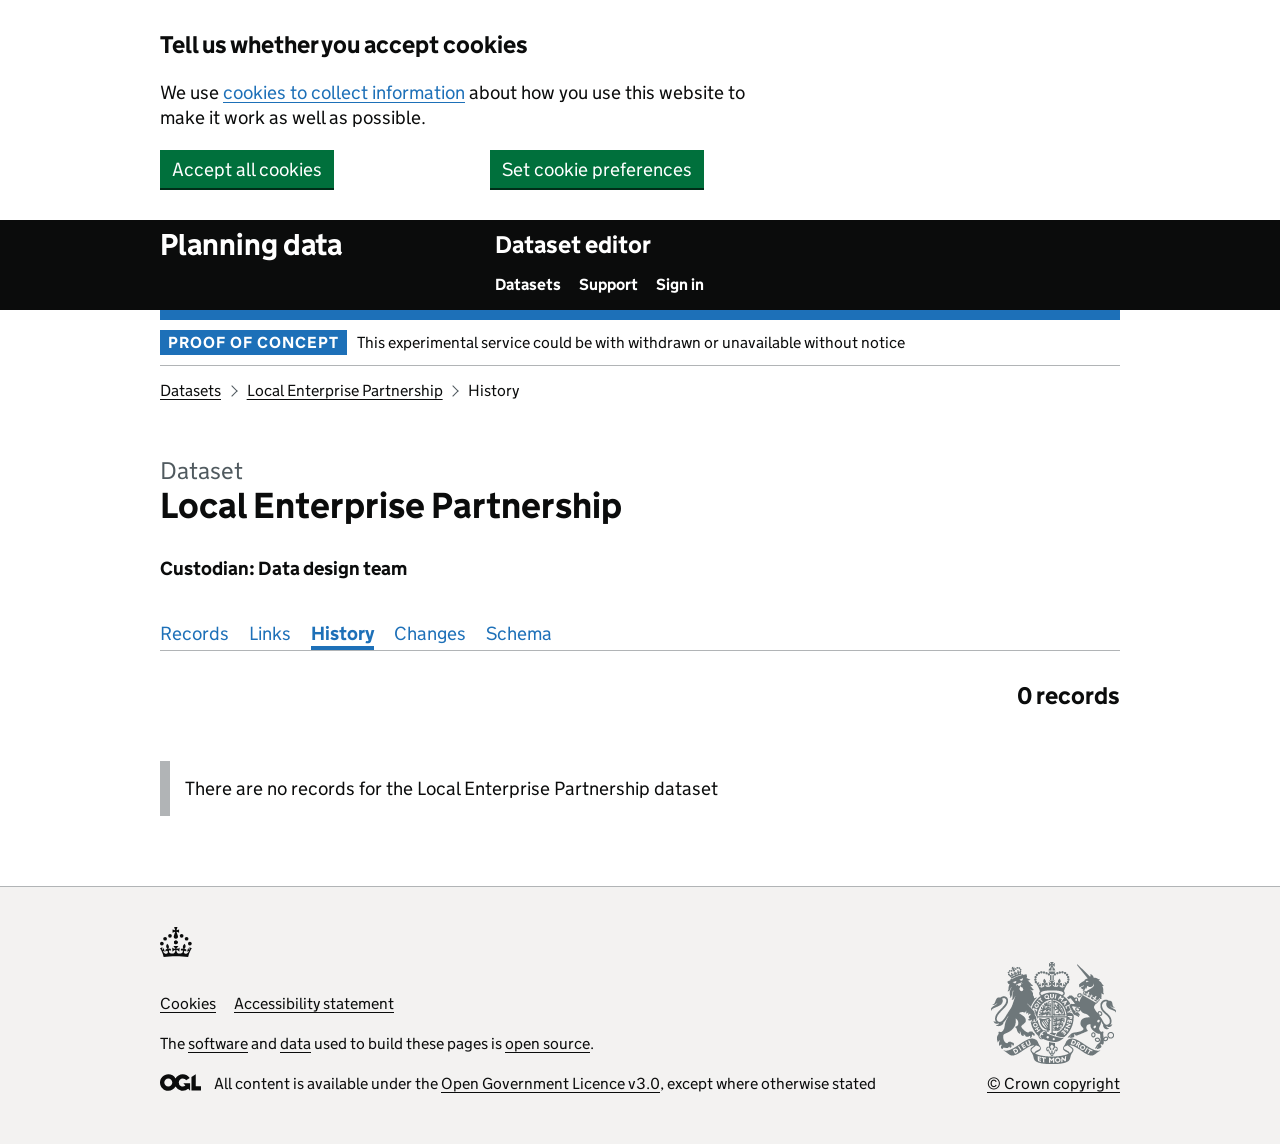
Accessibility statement (314, 1003)
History (342, 633)
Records (194, 633)
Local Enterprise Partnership (345, 390)
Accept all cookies (247, 169)
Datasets (528, 284)
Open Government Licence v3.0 (550, 1083)
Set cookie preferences (597, 169)
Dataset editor (573, 244)
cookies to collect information (344, 92)
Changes (430, 633)
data (295, 1043)
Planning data (251, 244)
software (218, 1043)
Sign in (680, 284)
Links (270, 633)
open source (547, 1043)
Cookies (188, 1003)
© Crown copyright (1053, 1083)
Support (608, 284)
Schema (519, 633)
